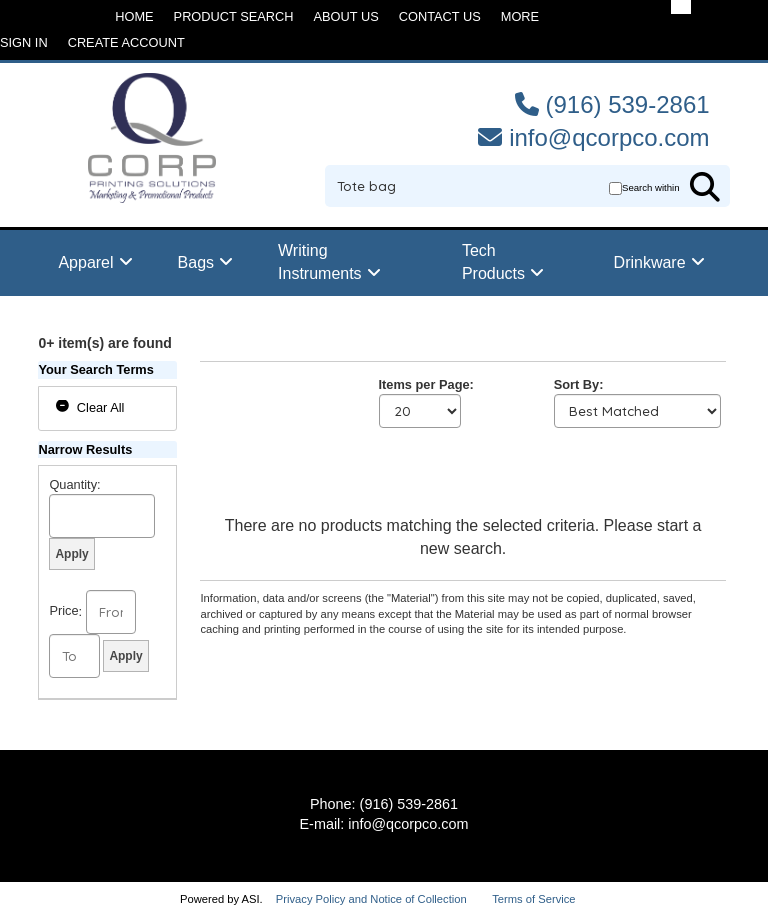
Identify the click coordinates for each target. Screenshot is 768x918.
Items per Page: (426, 384)
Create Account (126, 42)
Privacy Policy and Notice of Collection (371, 899)
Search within (651, 187)
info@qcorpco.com (609, 137)
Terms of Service (533, 899)
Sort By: (579, 384)
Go (705, 187)
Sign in (24, 42)
